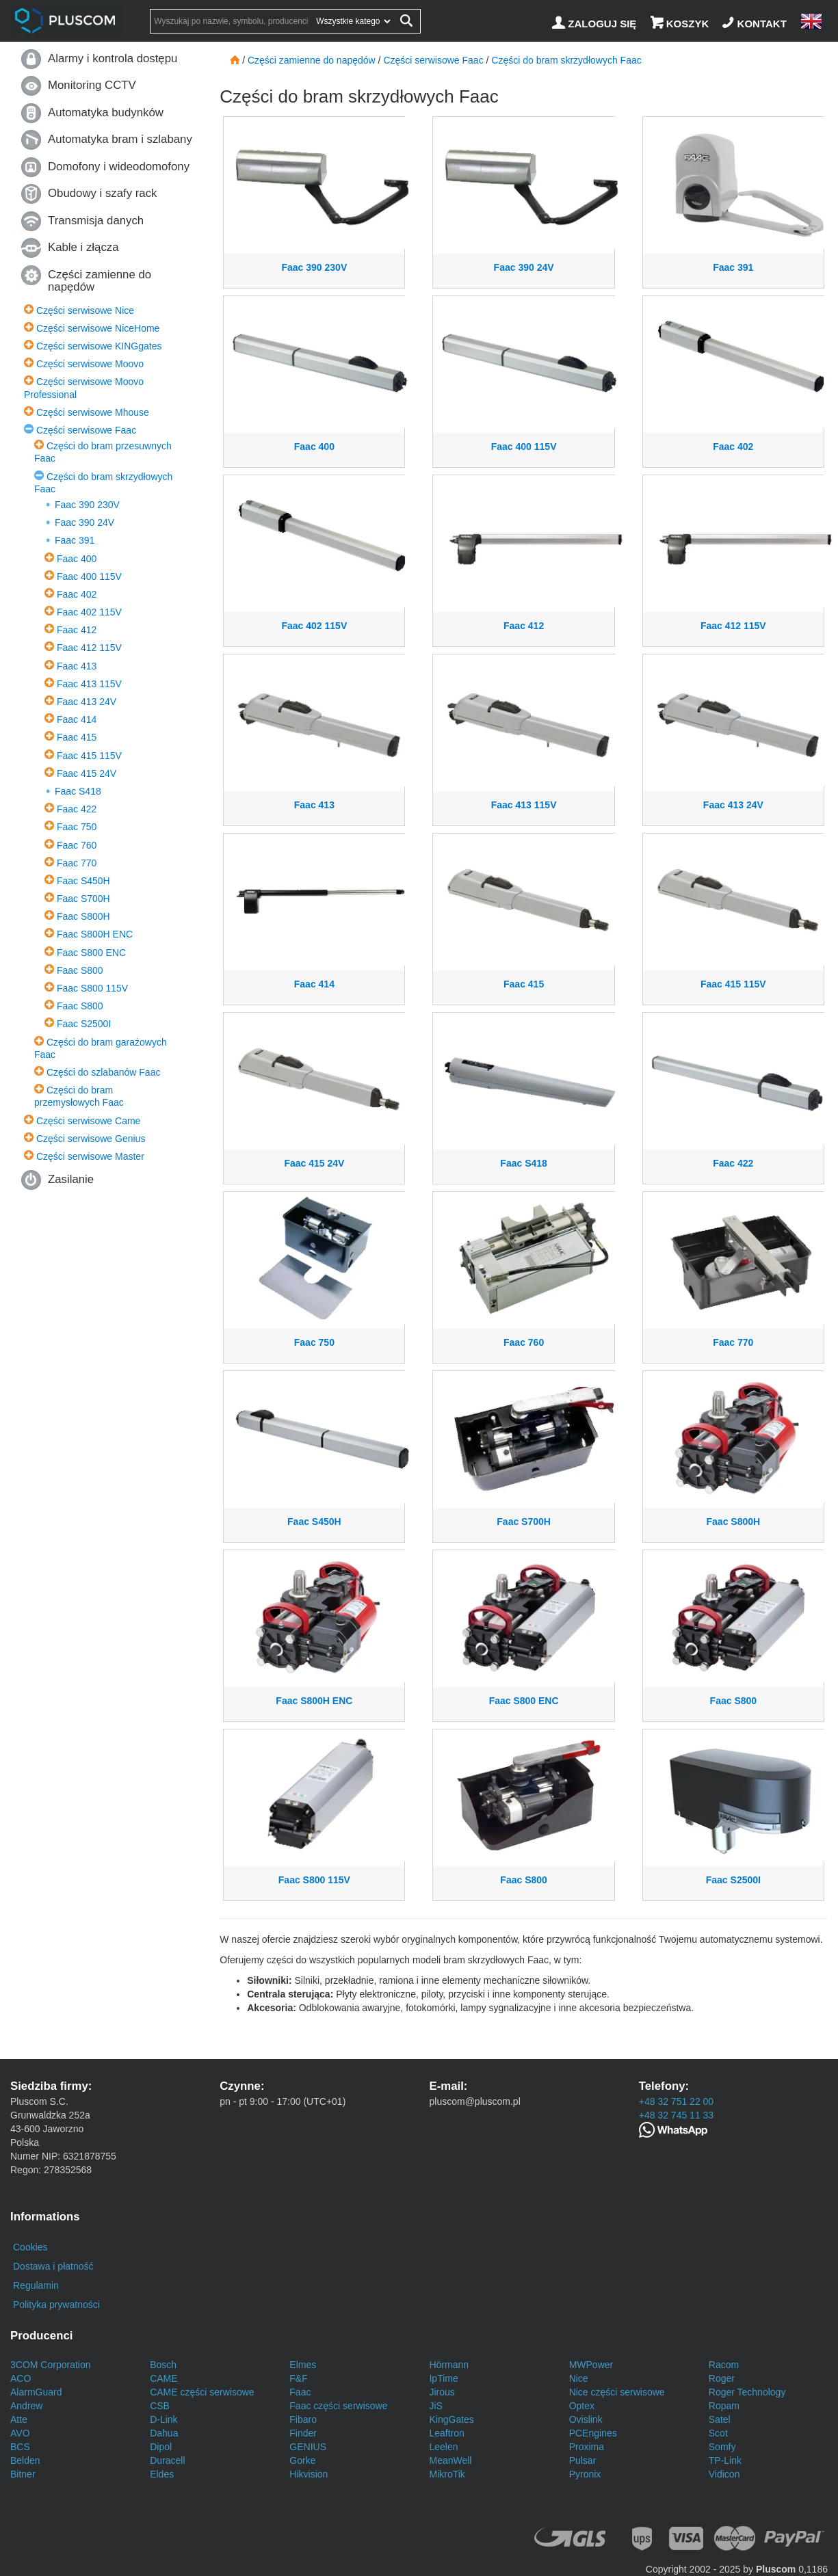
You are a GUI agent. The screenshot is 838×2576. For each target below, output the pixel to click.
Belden (25, 2460)
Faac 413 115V (89, 683)
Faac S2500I (84, 1023)
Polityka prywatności (56, 2304)
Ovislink (586, 2419)
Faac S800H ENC (95, 934)
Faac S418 (78, 791)
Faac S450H (83, 880)
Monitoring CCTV (92, 85)
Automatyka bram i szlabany (120, 139)
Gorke (302, 2460)
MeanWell (450, 2460)
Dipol (161, 2446)
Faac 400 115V (89, 576)
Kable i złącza (83, 247)
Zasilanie (71, 1179)
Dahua (164, 2433)
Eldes (162, 2474)
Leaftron (446, 2433)
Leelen (443, 2446)
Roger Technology (747, 2392)
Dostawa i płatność (53, 2266)
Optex (581, 2405)
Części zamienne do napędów (99, 280)
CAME (163, 2378)
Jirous (441, 2392)
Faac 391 (74, 540)
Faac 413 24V (86, 701)
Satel (720, 2419)
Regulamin (36, 2285)
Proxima (586, 2446)
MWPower (591, 2364)
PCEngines (593, 2433)
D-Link (163, 2419)
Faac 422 (76, 809)
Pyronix (585, 2474)
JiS (435, 2405)
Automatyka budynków (105, 112)
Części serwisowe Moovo (90, 363)
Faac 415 (76, 737)
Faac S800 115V (92, 988)
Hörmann (449, 2364)
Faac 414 (76, 719)
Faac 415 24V (86, 773)
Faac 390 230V (87, 504)
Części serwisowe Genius (91, 1138)
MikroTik (446, 2474)
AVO (20, 2433)
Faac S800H (83, 916)
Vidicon (724, 2474)
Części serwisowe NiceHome (98, 328)
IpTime (443, 2378)
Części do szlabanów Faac (104, 1072)
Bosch (163, 2364)
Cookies (30, 2247)
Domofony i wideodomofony (118, 166)
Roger (722, 2378)
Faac (300, 2392)
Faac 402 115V (89, 612)
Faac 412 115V (89, 647)
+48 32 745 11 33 (676, 2115)
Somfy (722, 2446)
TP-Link (725, 2460)
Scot (718, 2433)
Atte (18, 2419)
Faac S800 (80, 970)
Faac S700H (83, 898)
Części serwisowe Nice (85, 310)
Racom (724, 2364)
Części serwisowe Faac (86, 430)
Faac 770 (76, 863)
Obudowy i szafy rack (102, 193)
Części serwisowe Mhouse (92, 412)
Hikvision (308, 2474)
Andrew (26, 2405)
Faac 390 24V (84, 522)
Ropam (724, 2405)
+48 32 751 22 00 (676, 2101)
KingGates (451, 2419)
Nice (578, 2378)
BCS (20, 2446)
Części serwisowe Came (88, 1120)
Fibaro (303, 2419)
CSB (160, 2405)
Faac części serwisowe (338, 2405)
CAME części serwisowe (202, 2392)
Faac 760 (76, 845)
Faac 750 (76, 826)
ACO (20, 2378)
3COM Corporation (50, 2364)
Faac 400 (76, 558)
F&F (298, 2378)
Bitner (23, 2474)
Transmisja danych (96, 220)
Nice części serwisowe (617, 2392)
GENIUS (307, 2446)
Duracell (167, 2460)
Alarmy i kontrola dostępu (112, 58)
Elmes (302, 2364)
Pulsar (583, 2460)
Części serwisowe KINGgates (99, 346)
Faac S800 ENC (91, 952)
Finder (303, 2433)
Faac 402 (76, 594)
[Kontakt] (755, 23)
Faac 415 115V (89, 755)
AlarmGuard (36, 2392)
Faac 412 (76, 629)
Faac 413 (76, 666)
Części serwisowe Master (90, 1156)
